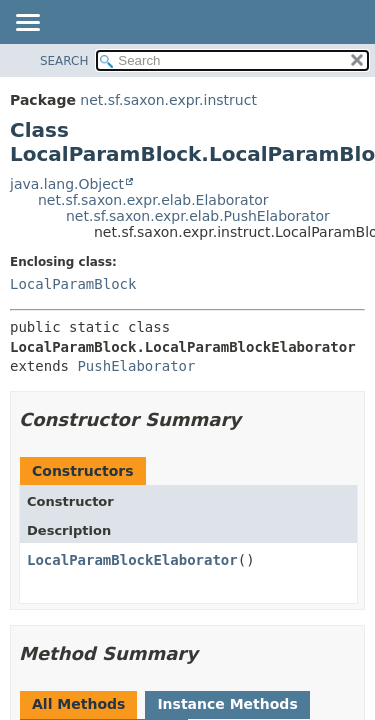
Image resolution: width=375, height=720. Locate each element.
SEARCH (64, 61)
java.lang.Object (67, 184)
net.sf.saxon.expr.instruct (168, 100)
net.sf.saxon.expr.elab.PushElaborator (198, 216)
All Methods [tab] (78, 704)
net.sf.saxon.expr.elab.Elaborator (153, 200)
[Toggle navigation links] (27, 24)
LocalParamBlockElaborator (132, 560)
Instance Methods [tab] (227, 704)
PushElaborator (136, 366)
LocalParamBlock (73, 284)
